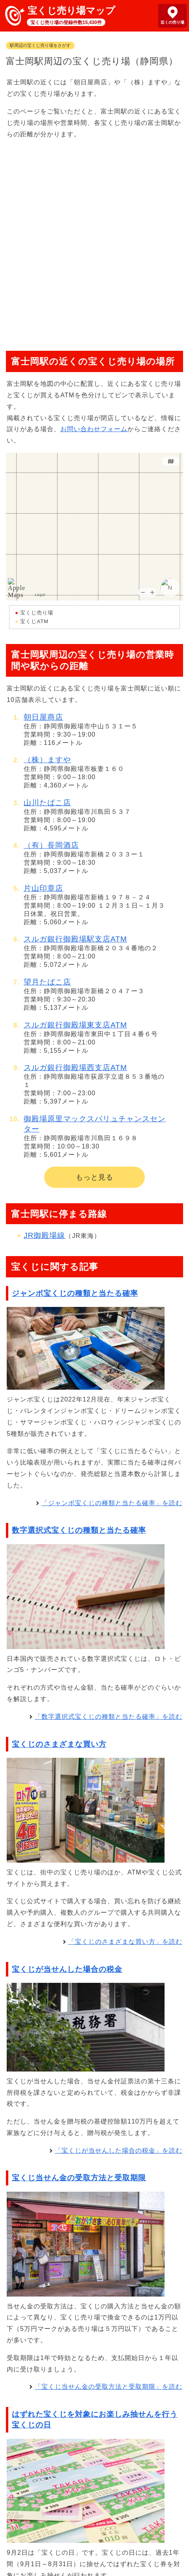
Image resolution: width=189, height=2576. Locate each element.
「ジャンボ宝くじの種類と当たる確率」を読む (111, 1503)
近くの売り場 (172, 22)
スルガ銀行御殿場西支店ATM (75, 1067)
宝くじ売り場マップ (71, 10)
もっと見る (94, 1177)
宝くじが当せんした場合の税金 (67, 1969)
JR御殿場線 (44, 1235)
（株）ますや (47, 760)
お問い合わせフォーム (93, 429)
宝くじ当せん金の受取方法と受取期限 (79, 2178)
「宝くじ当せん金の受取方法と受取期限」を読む (108, 2386)
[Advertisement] (94, 241)
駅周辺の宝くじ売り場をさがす (40, 45)
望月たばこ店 (47, 982)
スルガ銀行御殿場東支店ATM (75, 1025)
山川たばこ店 (47, 802)
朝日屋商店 (43, 717)
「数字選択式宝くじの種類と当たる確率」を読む (108, 1716)
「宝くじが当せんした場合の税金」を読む (118, 2150)
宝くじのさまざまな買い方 (59, 1744)
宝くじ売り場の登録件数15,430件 (66, 22)
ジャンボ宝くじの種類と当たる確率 (75, 1293)
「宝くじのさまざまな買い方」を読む (125, 1941)
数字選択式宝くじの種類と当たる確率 (79, 1530)
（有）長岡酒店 (51, 845)
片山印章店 (43, 888)
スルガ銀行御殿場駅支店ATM (75, 939)
